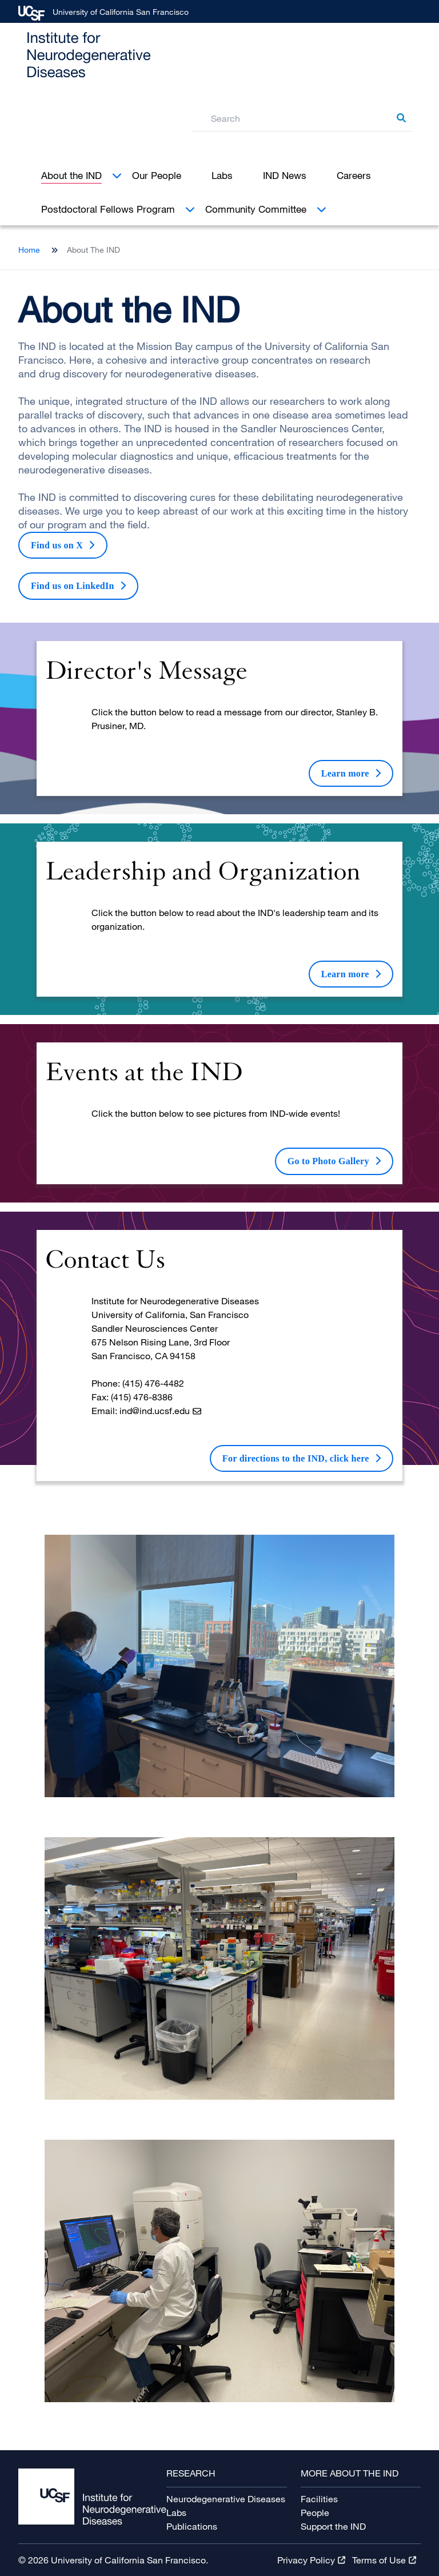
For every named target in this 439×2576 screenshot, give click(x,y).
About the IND (71, 175)
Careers (354, 175)
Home (29, 249)
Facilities (319, 2499)
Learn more (345, 773)
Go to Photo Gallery (328, 1161)
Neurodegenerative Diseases (225, 2499)
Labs (222, 175)
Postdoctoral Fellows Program (108, 209)
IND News (284, 175)
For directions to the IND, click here (295, 1458)
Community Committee (255, 209)
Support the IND (333, 2526)
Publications (191, 2526)
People (315, 2512)
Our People (156, 175)
